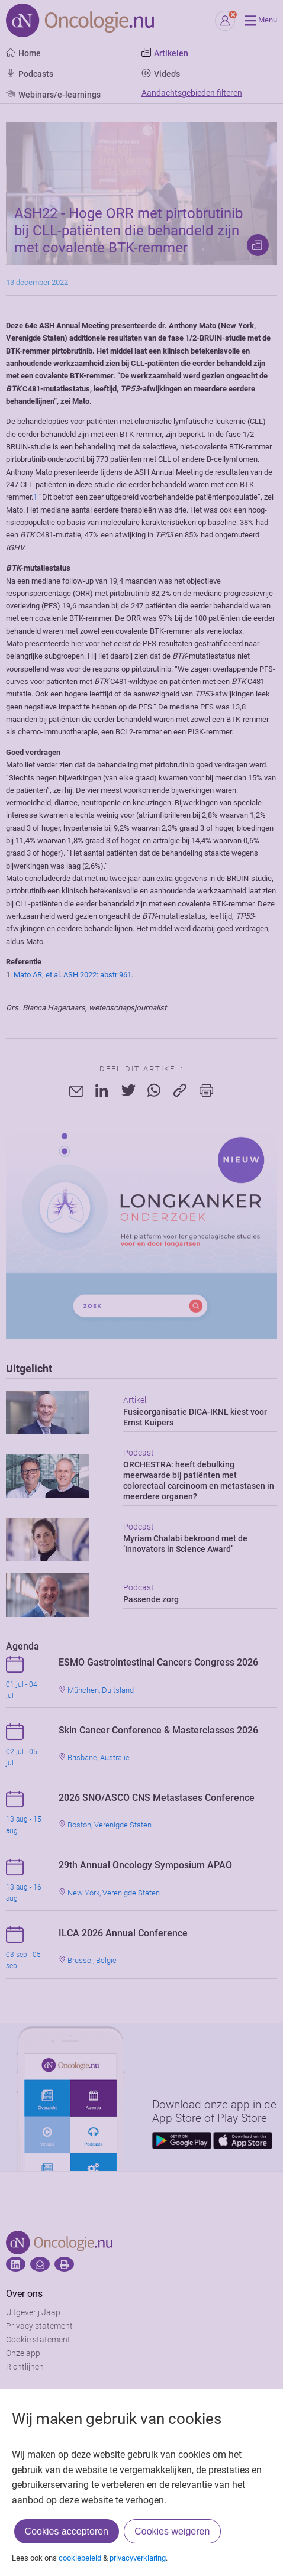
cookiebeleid (80, 2558)
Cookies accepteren (66, 2531)
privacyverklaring (138, 2558)
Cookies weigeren (172, 2531)
